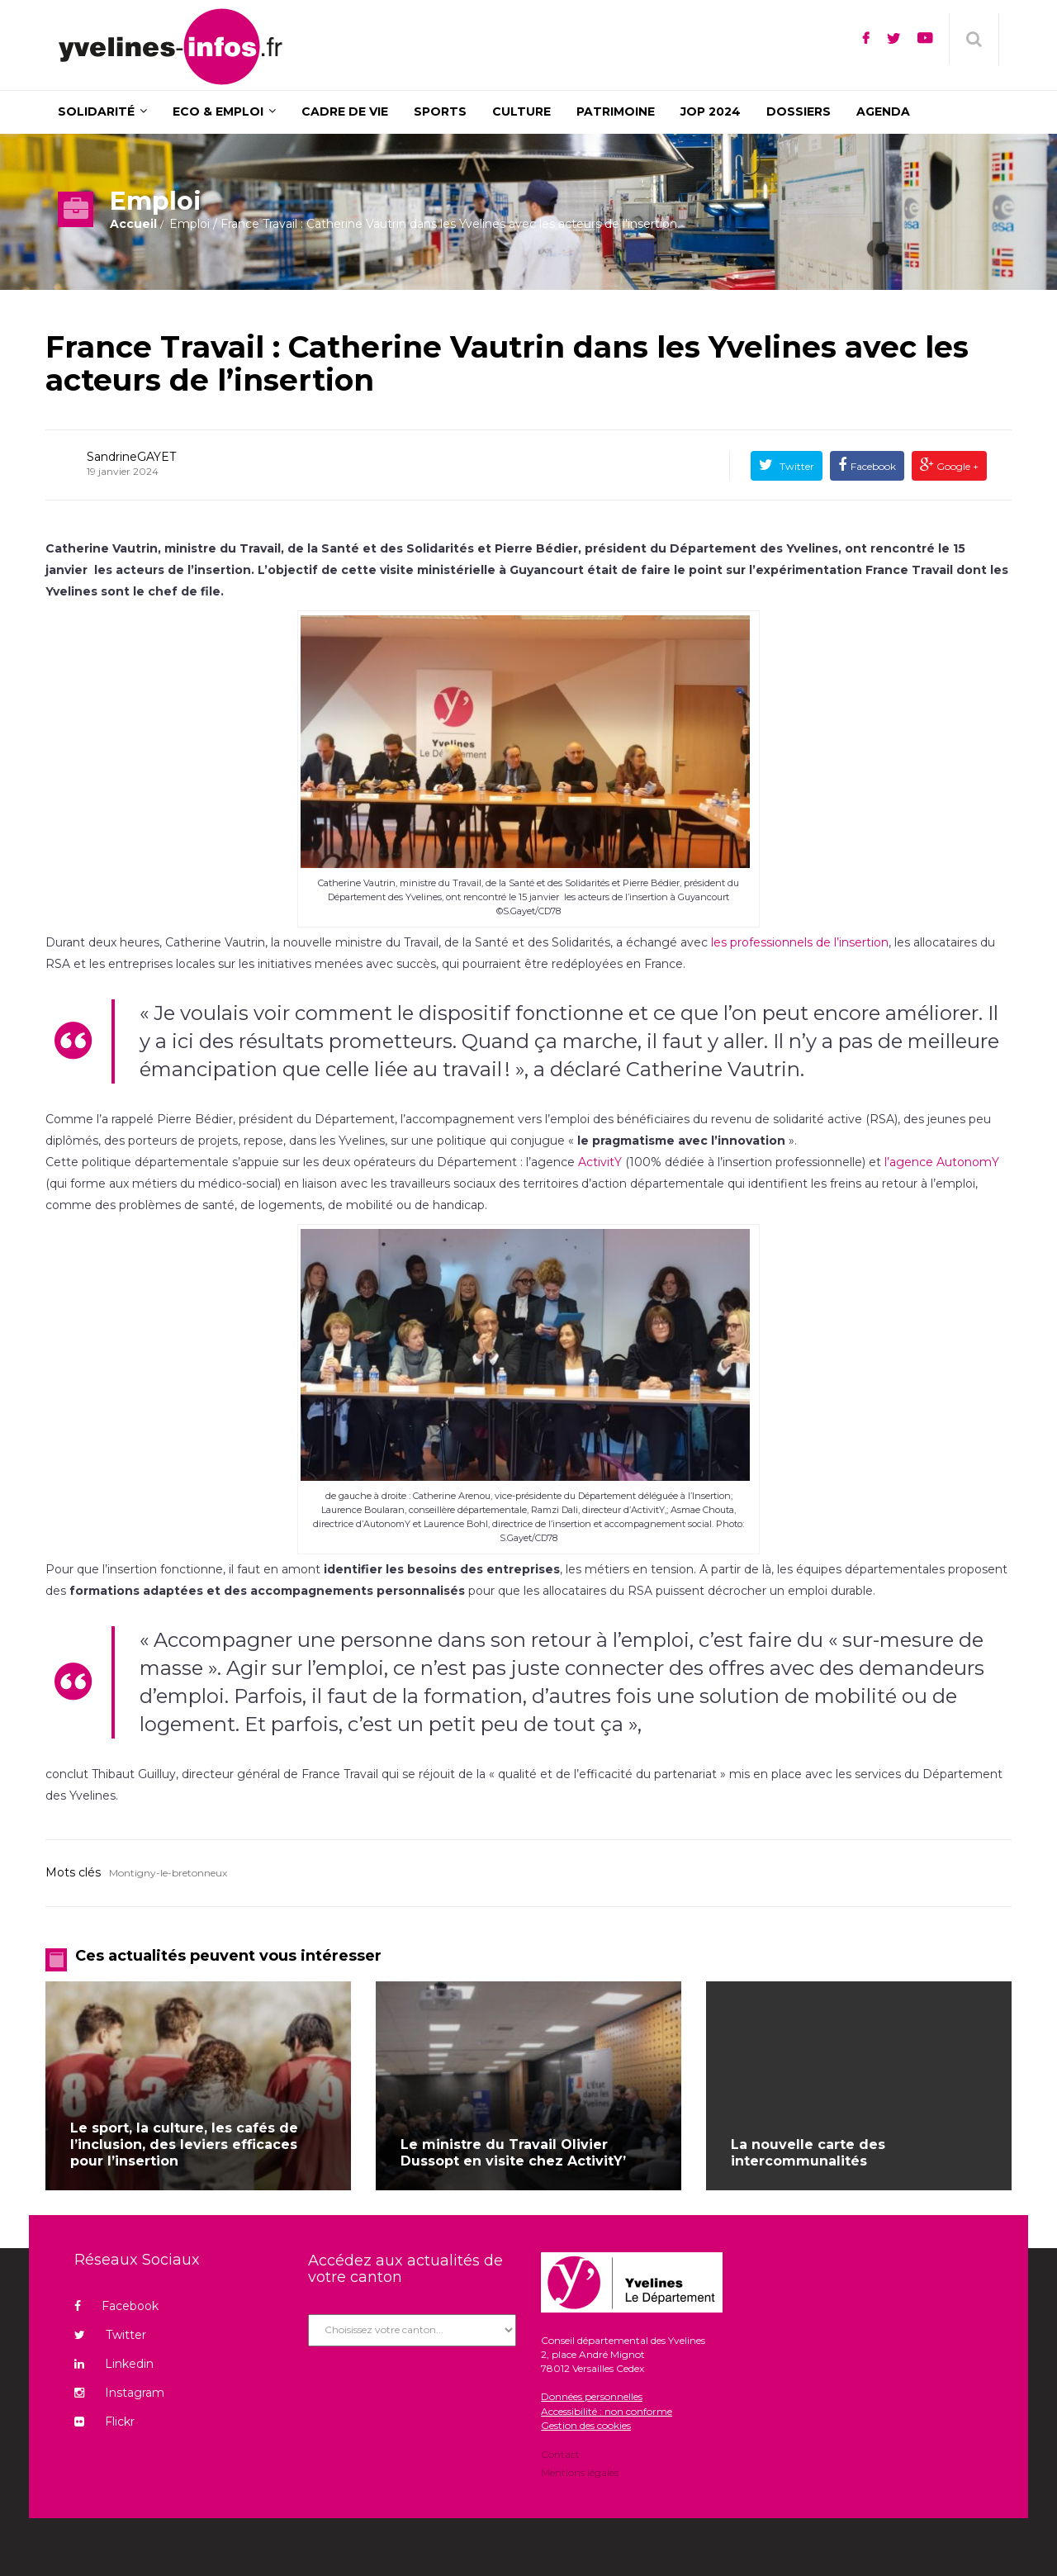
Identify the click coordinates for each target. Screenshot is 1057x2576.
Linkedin (114, 2363)
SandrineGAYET (131, 456)
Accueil (133, 223)
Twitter (795, 466)
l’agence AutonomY (941, 1162)
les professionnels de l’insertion (800, 942)
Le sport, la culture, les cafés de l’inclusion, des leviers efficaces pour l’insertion (184, 2144)
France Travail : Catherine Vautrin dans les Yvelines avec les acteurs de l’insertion (507, 363)
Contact (560, 2455)
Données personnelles (591, 2396)
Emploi (189, 223)
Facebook (873, 466)
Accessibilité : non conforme (606, 2411)
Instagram (119, 2392)
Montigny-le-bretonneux (168, 1873)
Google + (956, 466)
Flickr (104, 2421)
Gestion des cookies (586, 2425)
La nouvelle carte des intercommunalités (808, 2153)
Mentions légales (580, 2471)
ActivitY (600, 1162)
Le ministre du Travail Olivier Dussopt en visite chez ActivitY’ (513, 2153)
